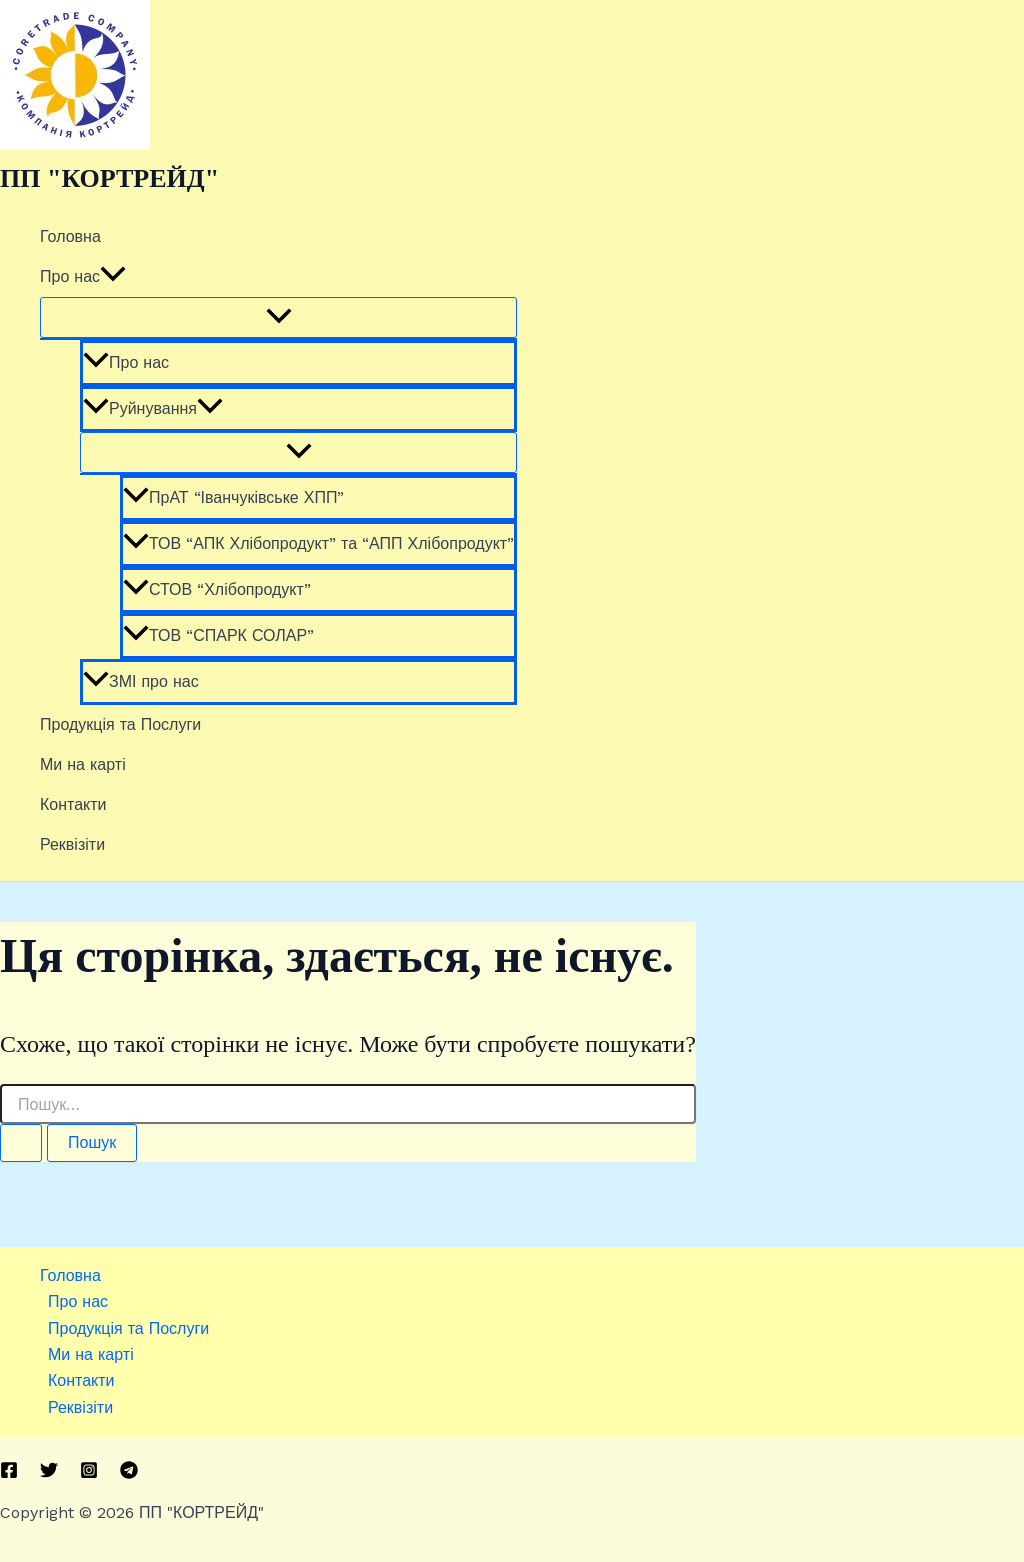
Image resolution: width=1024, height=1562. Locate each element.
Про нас (83, 277)
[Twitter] (49, 1473)
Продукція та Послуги (120, 724)
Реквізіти (72, 844)
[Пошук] (21, 1143)
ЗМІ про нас (141, 681)
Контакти (73, 804)
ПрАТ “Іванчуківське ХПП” (233, 497)
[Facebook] (9, 1473)
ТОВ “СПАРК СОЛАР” (218, 635)
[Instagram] (89, 1473)
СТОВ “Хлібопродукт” (217, 589)
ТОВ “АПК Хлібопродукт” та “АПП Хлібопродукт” (318, 543)
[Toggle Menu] (278, 317)
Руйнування (153, 408)
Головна (70, 236)
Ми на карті (83, 764)
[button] (113, 277)
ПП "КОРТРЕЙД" (109, 178)
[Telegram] (129, 1473)
